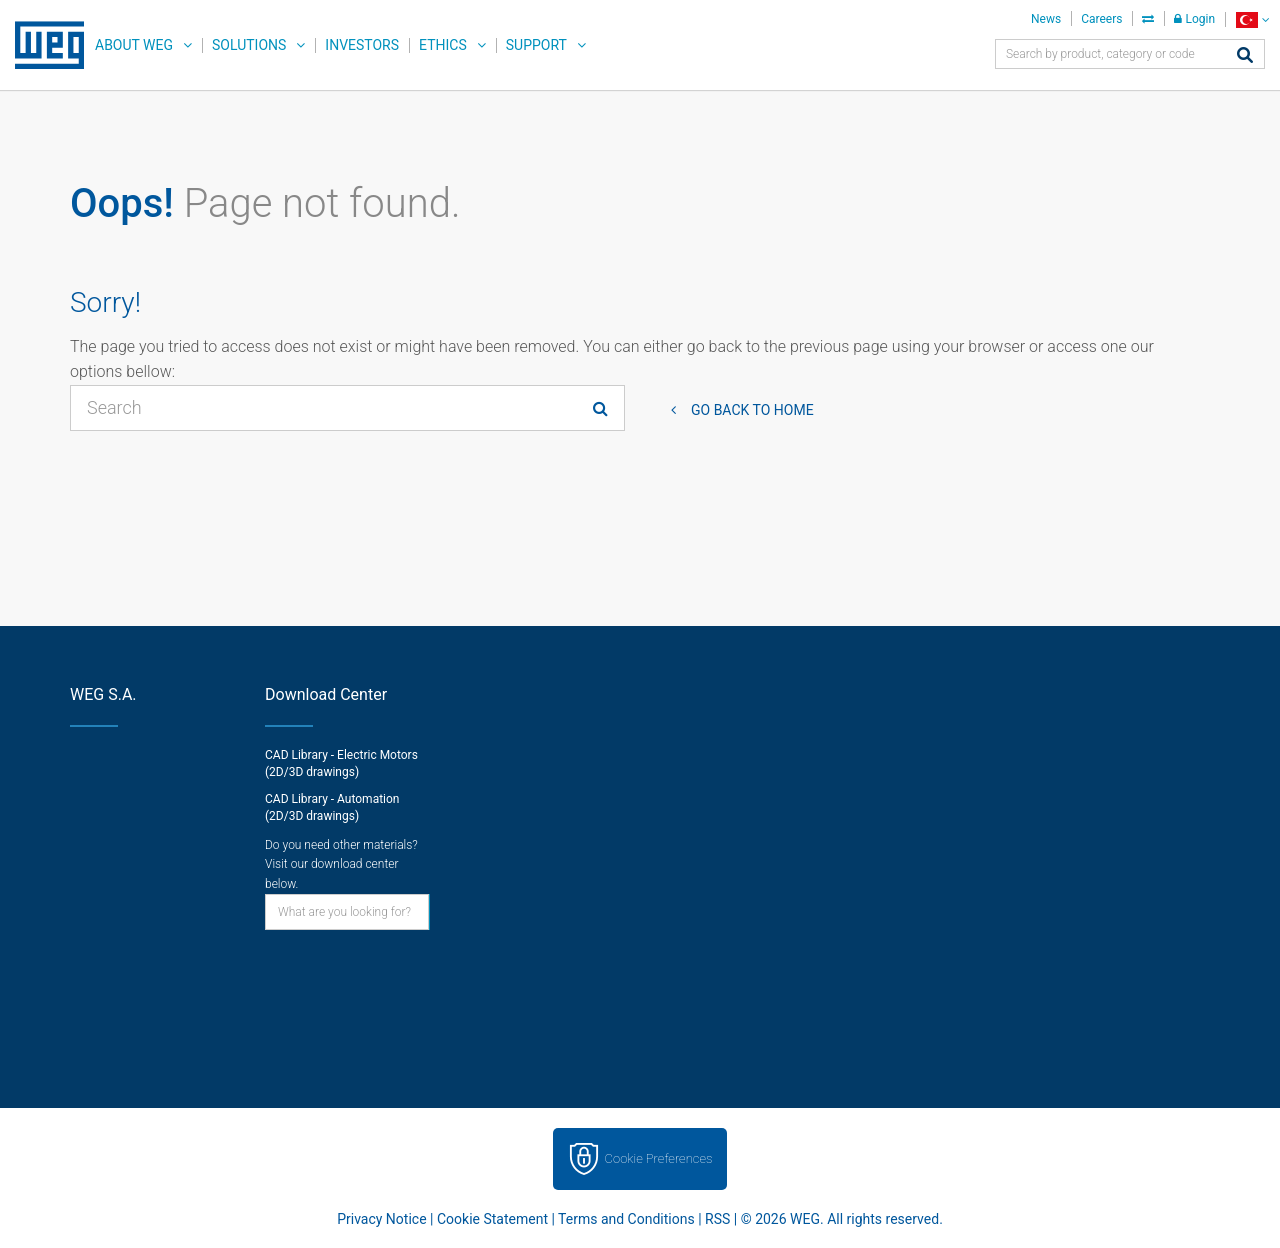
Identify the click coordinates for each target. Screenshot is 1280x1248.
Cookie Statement (492, 1219)
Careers (1101, 19)
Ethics (443, 45)
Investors (362, 45)
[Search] (1245, 56)
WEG (42, 45)
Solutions (249, 45)
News (1046, 19)
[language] (1252, 19)
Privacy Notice (381, 1219)
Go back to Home (752, 410)
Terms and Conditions (626, 1219)
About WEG (134, 45)
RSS (717, 1219)
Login (1194, 19)
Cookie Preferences (659, 1158)
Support (536, 45)
